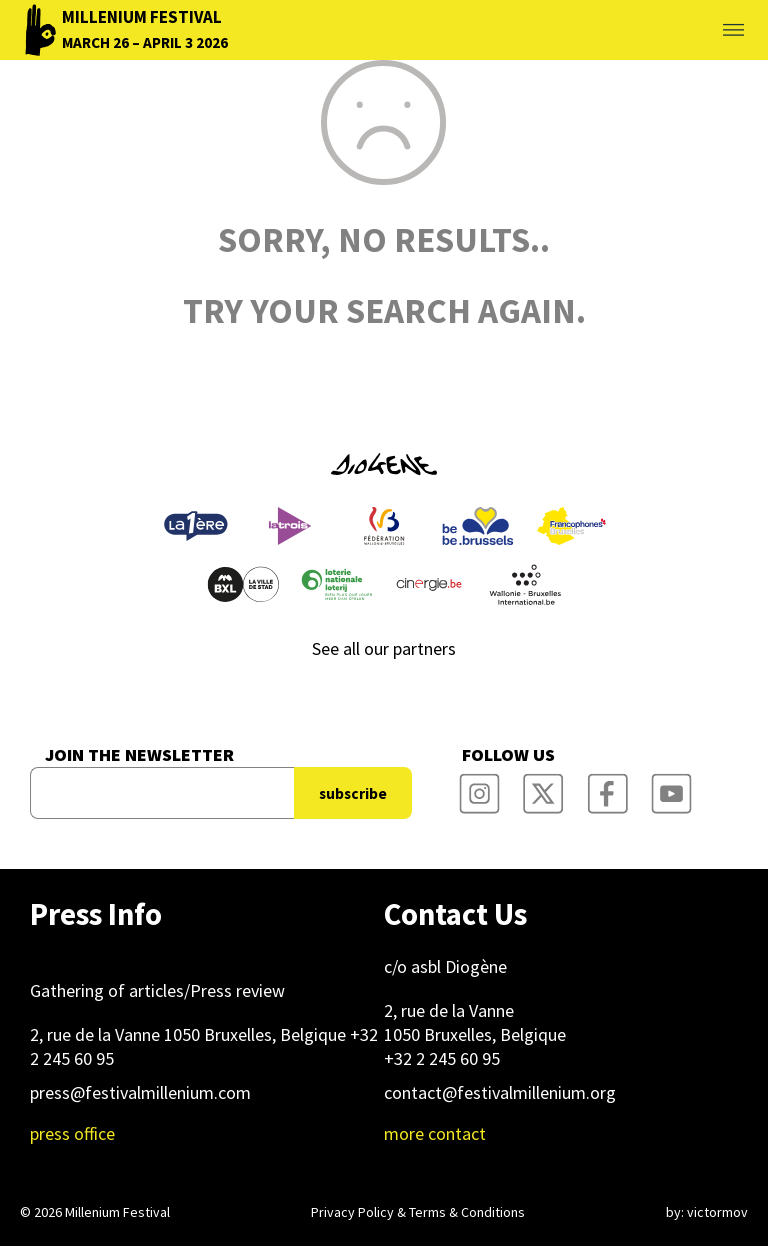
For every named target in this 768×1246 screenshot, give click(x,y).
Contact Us (455, 914)
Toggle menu (710, 30)
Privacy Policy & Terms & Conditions (418, 1212)
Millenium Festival (117, 1212)
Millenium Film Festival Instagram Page (479, 787)
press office (72, 1134)
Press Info (96, 914)
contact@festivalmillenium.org (500, 1092)
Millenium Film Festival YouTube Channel (671, 787)
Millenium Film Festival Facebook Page (607, 787)
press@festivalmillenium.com (140, 1092)
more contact (435, 1134)
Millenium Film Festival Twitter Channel (543, 787)
